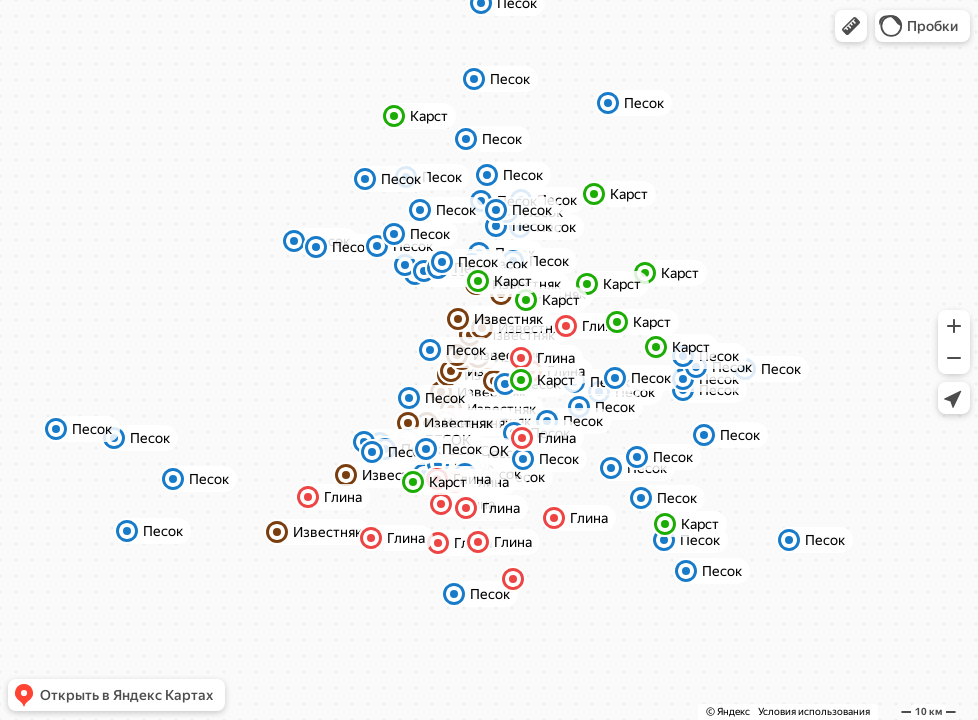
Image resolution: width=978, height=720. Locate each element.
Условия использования (814, 711)
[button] (851, 26)
